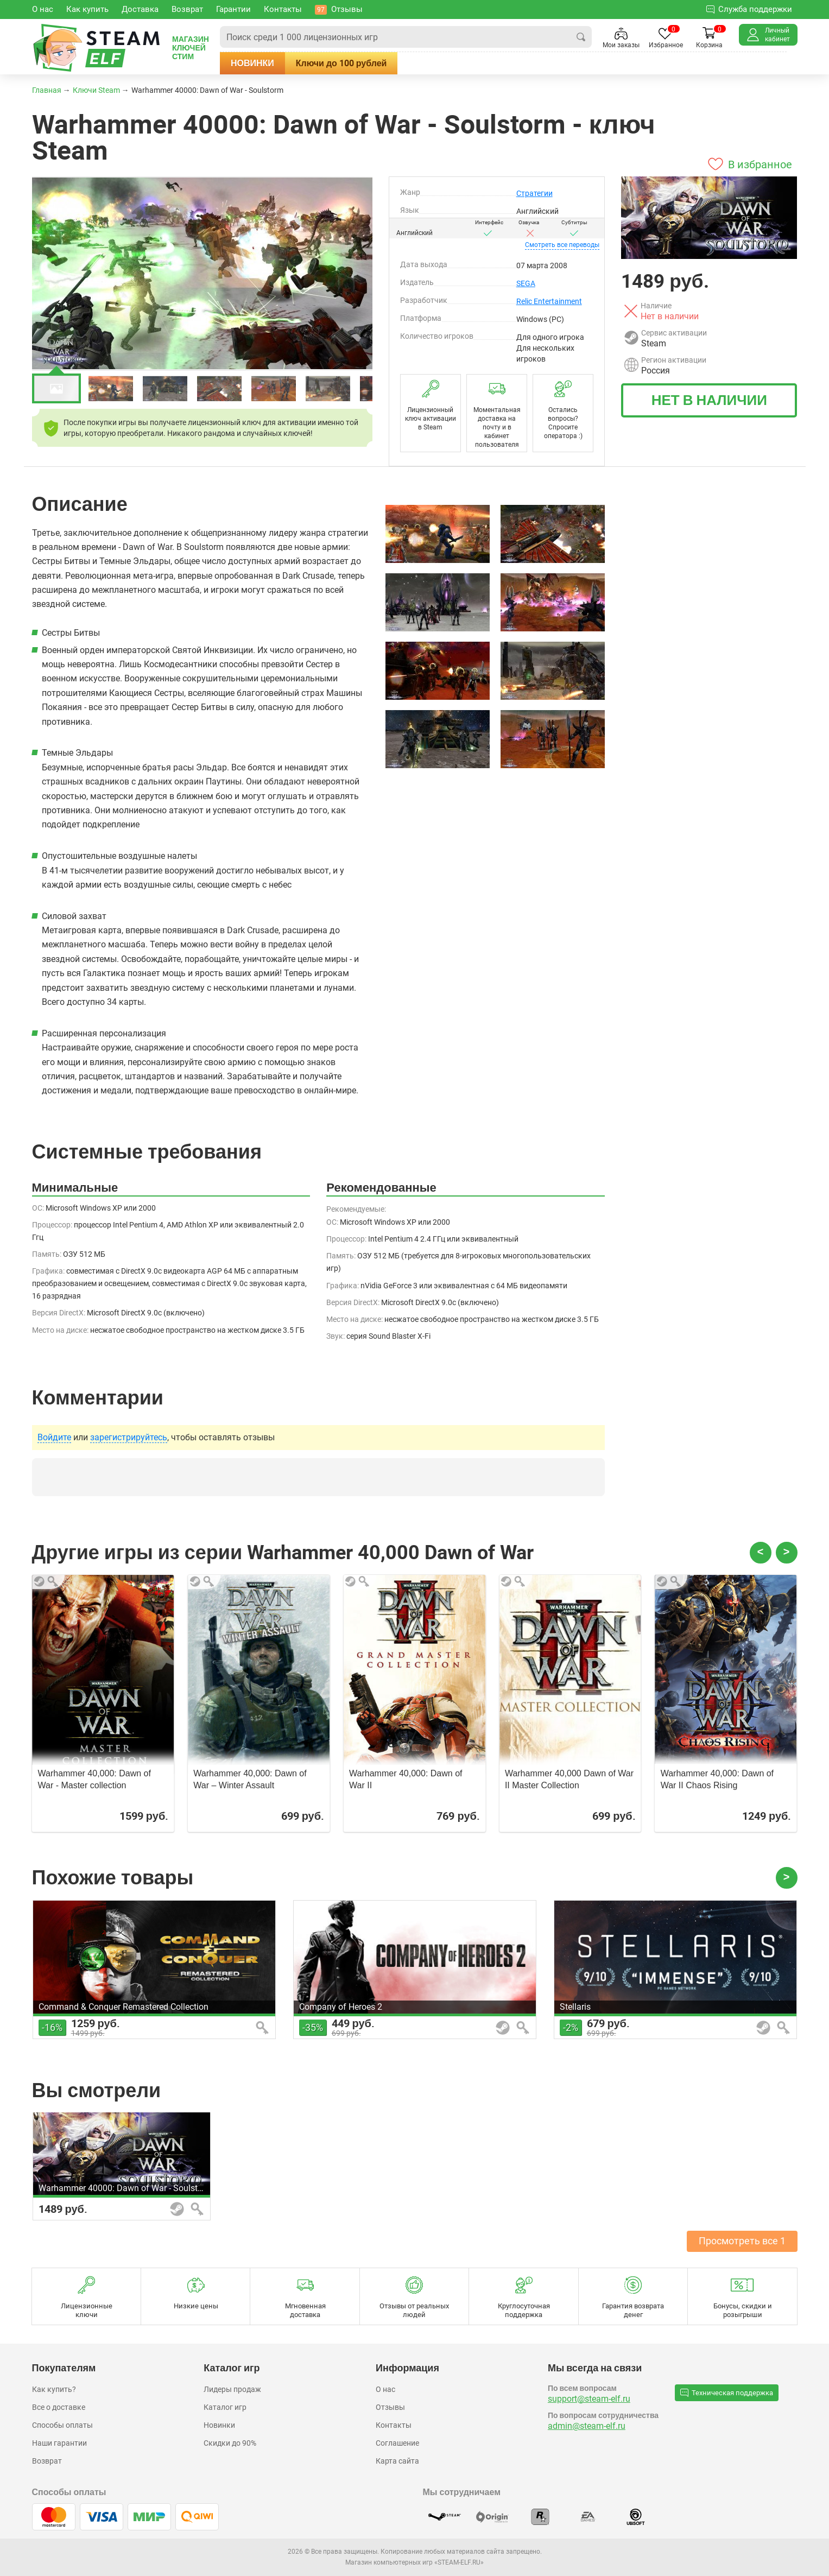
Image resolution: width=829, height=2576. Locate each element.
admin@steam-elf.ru (586, 2426)
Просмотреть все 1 (742, 2240)
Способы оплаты (62, 2425)
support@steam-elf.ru (589, 2399)
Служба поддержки (749, 9)
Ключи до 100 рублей (341, 63)
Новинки (252, 63)
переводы (562, 245)
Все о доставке (58, 2407)
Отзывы (390, 2407)
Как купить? (54, 2389)
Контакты (394, 2425)
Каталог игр (225, 2407)
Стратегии (534, 193)
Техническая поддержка (726, 2392)
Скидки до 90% (230, 2443)
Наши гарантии (59, 2443)
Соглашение (397, 2443)
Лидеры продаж (232, 2389)
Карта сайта (397, 2461)
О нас (385, 2389)
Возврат (47, 2461)
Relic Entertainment (549, 301)
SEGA (525, 283)
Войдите (54, 1437)
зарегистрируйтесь (128, 1437)
